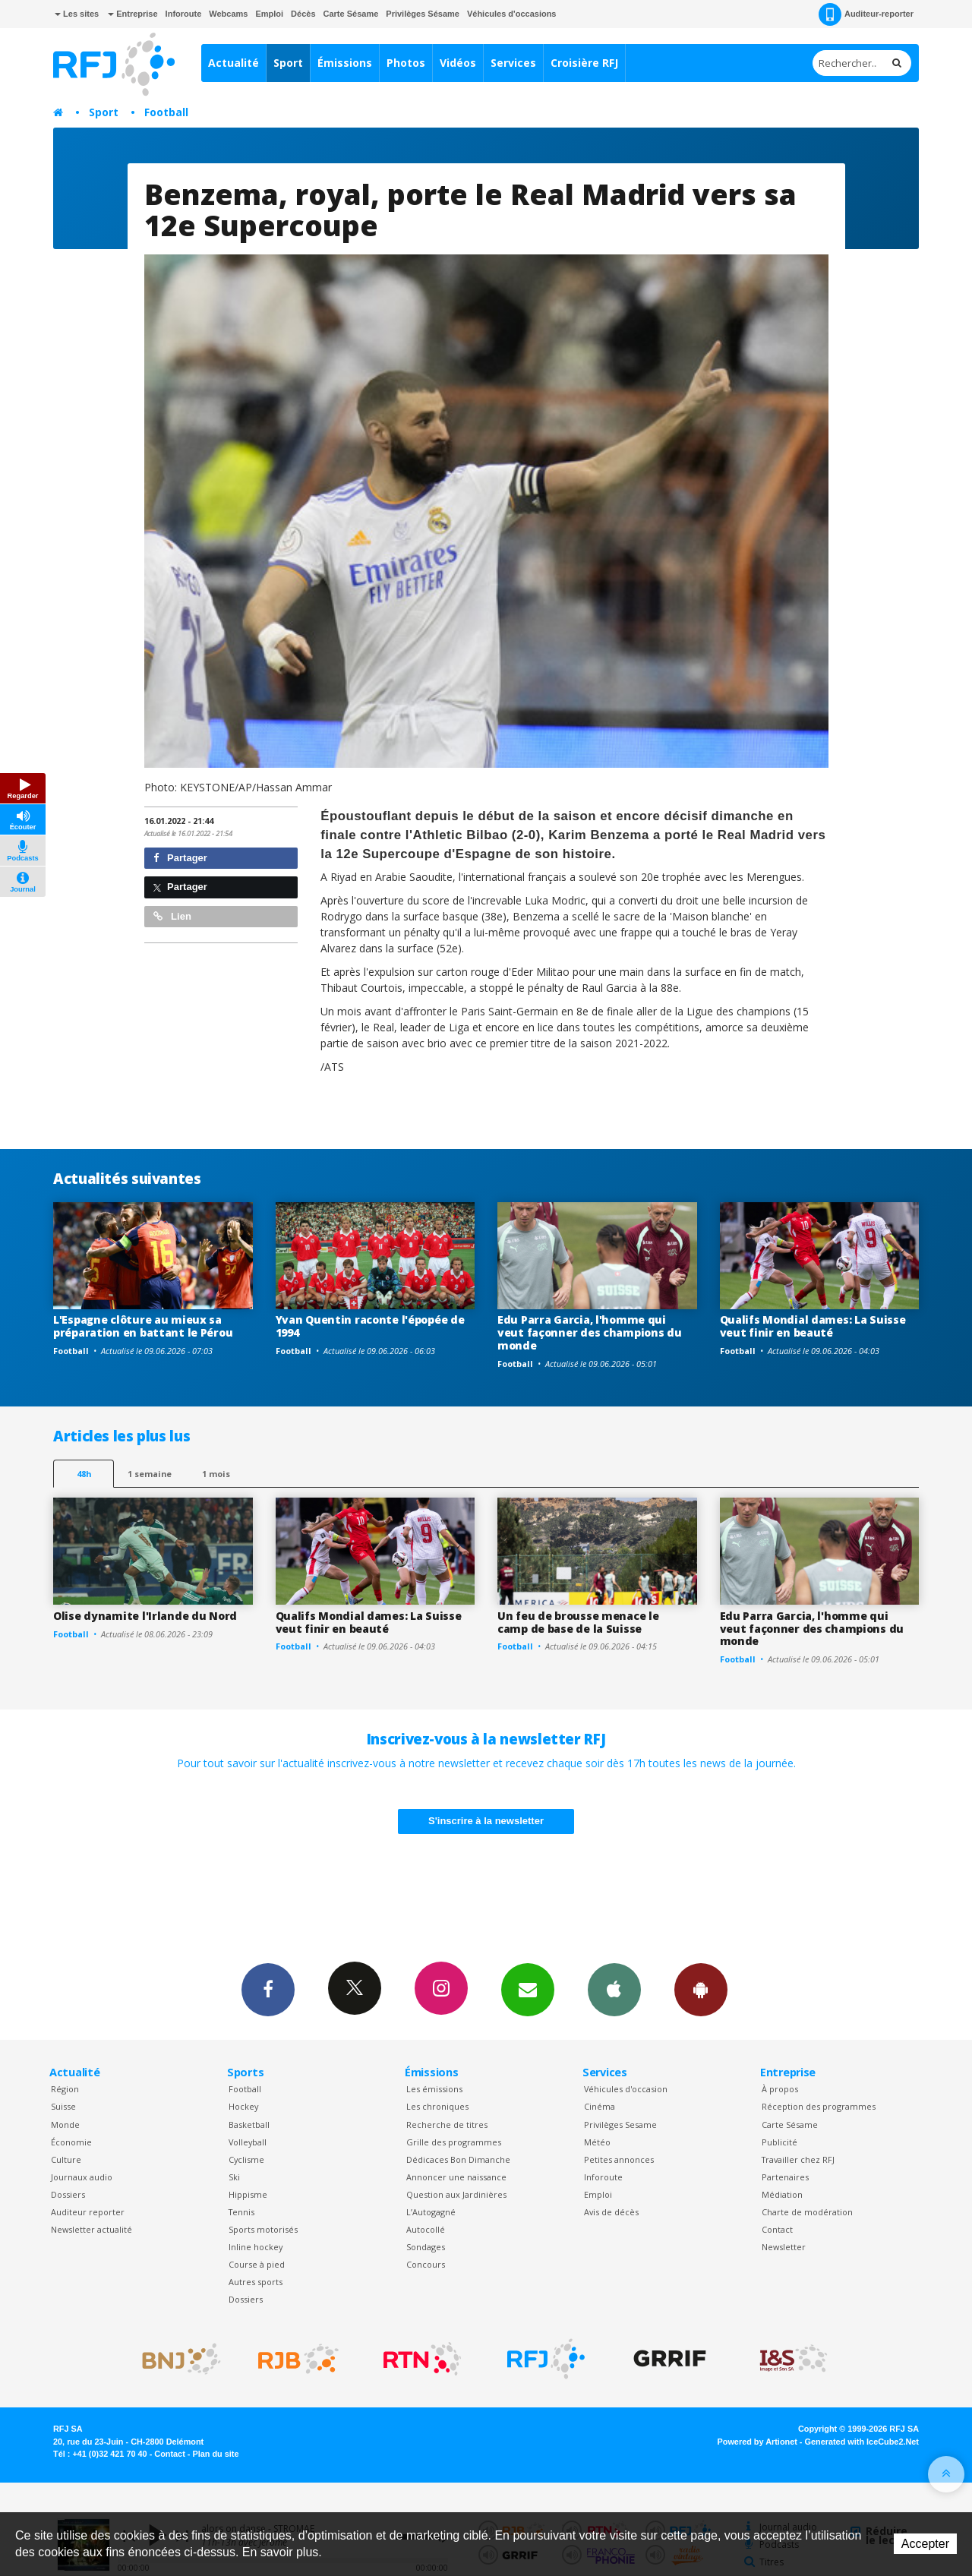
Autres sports (255, 2282)
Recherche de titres (447, 2124)
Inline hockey (255, 2247)
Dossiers (68, 2194)
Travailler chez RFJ (798, 2159)
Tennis (241, 2212)
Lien (172, 916)
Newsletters (527, 1989)
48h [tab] (84, 1473)
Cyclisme (246, 2159)
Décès (303, 13)
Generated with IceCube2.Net (862, 2441)
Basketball (249, 2124)
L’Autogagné (431, 2212)
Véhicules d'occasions (512, 13)
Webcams (228, 13)
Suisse (63, 2106)
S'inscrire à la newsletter (486, 1820)
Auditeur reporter (88, 2212)
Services (513, 62)
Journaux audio (81, 2177)
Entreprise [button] (132, 13)
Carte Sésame (351, 13)
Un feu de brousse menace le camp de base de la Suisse (577, 1622)
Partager (180, 857)
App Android (700, 1989)
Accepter (925, 2543)
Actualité (233, 62)
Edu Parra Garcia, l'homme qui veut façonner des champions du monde (589, 1332)
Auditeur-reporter (866, 14)
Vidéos (458, 62)
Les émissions (434, 2089)
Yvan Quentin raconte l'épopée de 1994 (370, 1326)
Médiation (782, 2194)
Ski (234, 2177)
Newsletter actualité (91, 2229)
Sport (288, 62)
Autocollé (425, 2229)
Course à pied (257, 2264)
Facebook (268, 1989)
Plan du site (215, 2453)
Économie (71, 2142)
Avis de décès (611, 2212)
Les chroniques (437, 2106)
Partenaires (785, 2177)
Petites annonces (619, 2159)
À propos (780, 2089)
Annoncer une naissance (456, 2177)
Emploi (269, 13)
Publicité (779, 2142)
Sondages (425, 2247)
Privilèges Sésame (422, 13)
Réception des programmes (819, 2106)
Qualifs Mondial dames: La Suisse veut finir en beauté (813, 1326)
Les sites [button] (77, 13)
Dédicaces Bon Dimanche (458, 2159)
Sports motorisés (263, 2229)
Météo (597, 2142)
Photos (406, 62)
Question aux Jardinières (456, 2194)
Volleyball (248, 2142)
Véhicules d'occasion (625, 2089)
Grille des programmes (453, 2142)
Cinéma (599, 2106)
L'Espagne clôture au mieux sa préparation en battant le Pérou (142, 1326)
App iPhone (614, 1989)
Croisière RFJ (584, 62)
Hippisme (248, 2194)
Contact (777, 2229)
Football (166, 112)
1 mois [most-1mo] (216, 1473)
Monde (65, 2124)
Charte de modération (807, 2212)
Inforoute (184, 13)
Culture (66, 2159)
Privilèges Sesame (620, 2124)
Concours (425, 2264)
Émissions (344, 62)
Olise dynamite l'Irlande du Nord (145, 1615)
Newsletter (784, 2247)
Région (65, 2089)
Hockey (243, 2106)
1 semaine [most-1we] (150, 1473)
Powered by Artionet (757, 2441)
